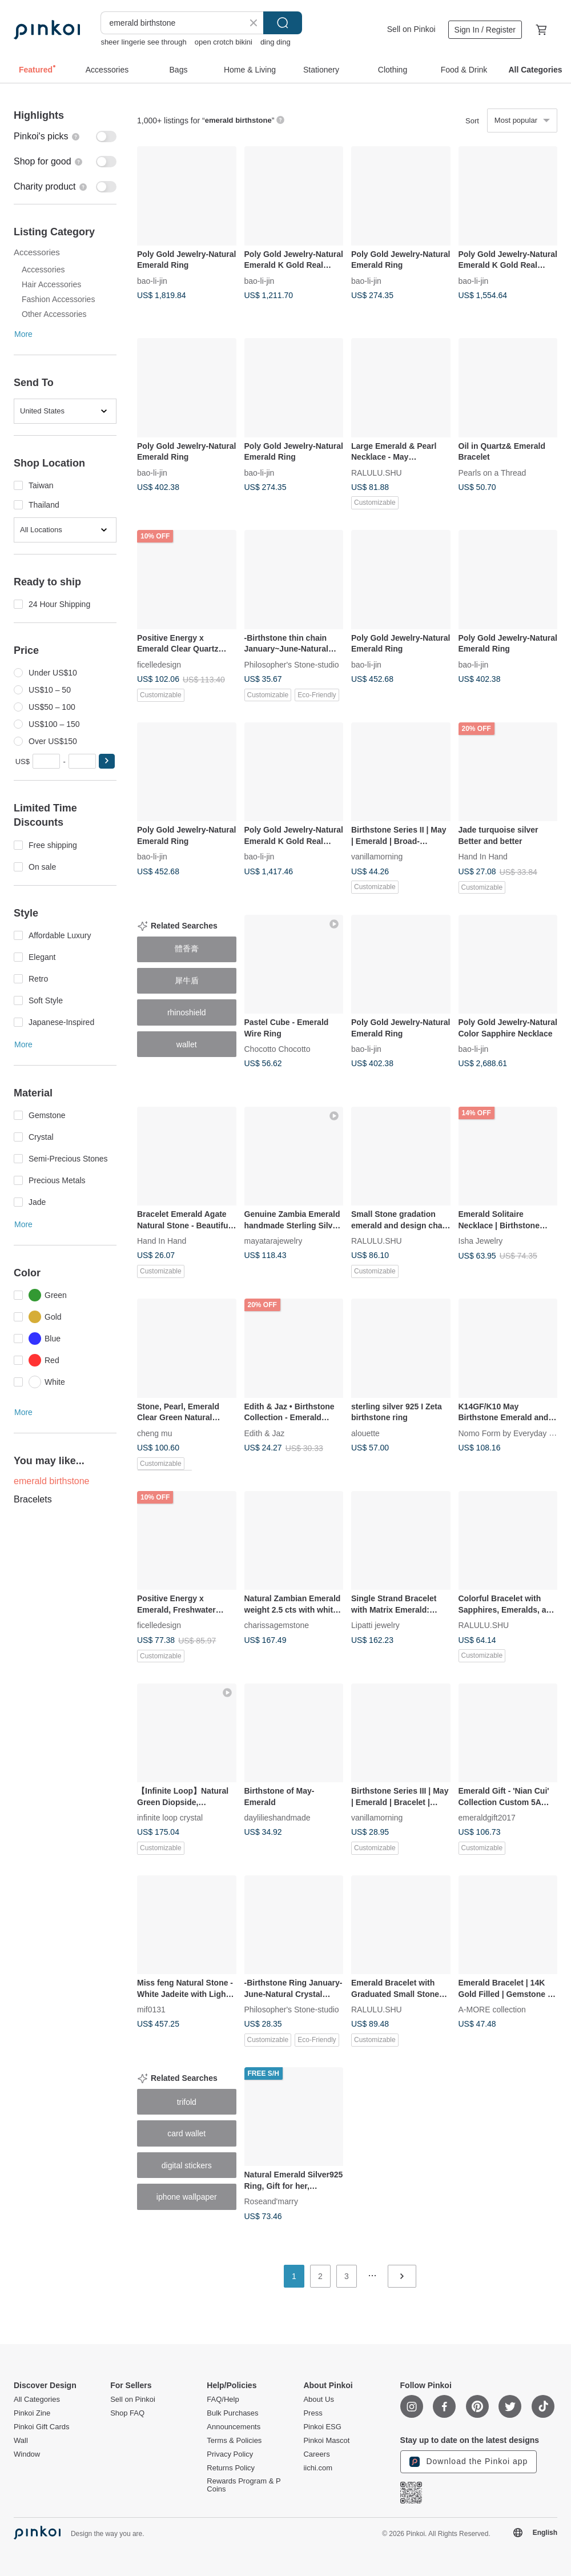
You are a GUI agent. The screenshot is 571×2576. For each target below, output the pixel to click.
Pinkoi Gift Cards (42, 2427)
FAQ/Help (223, 2400)
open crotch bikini (223, 42)
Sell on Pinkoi (411, 29)
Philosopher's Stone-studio (291, 664)
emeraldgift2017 (487, 1817)
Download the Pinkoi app (468, 2462)
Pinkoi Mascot (326, 2441)
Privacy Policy (230, 2454)
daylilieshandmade (277, 1817)
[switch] (65, 136)
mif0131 (151, 2009)
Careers (316, 2454)
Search (282, 23)
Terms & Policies (234, 2441)
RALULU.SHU (376, 472)
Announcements (233, 2427)
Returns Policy (231, 2468)
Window (27, 2454)
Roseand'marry (271, 2201)
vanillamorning (377, 856)
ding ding (275, 42)
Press (312, 2413)
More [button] (23, 334)
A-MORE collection (492, 2009)
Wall (21, 2441)
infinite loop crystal (170, 1817)
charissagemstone (276, 1625)
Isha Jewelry (481, 1240)
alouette (365, 1432)
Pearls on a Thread (492, 472)
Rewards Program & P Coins (243, 2485)
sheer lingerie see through (143, 42)
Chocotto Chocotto (277, 1049)
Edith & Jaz (264, 1432)
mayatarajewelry (273, 1240)
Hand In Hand (483, 856)
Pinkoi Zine (32, 2413)
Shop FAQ (127, 2413)
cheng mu (154, 1432)
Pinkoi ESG (322, 2427)
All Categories (37, 2400)
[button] (107, 761)
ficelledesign (159, 664)
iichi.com (317, 2468)
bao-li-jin (152, 280)
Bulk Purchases (232, 2413)
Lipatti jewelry (375, 1625)
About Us (318, 2400)
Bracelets (33, 1499)
